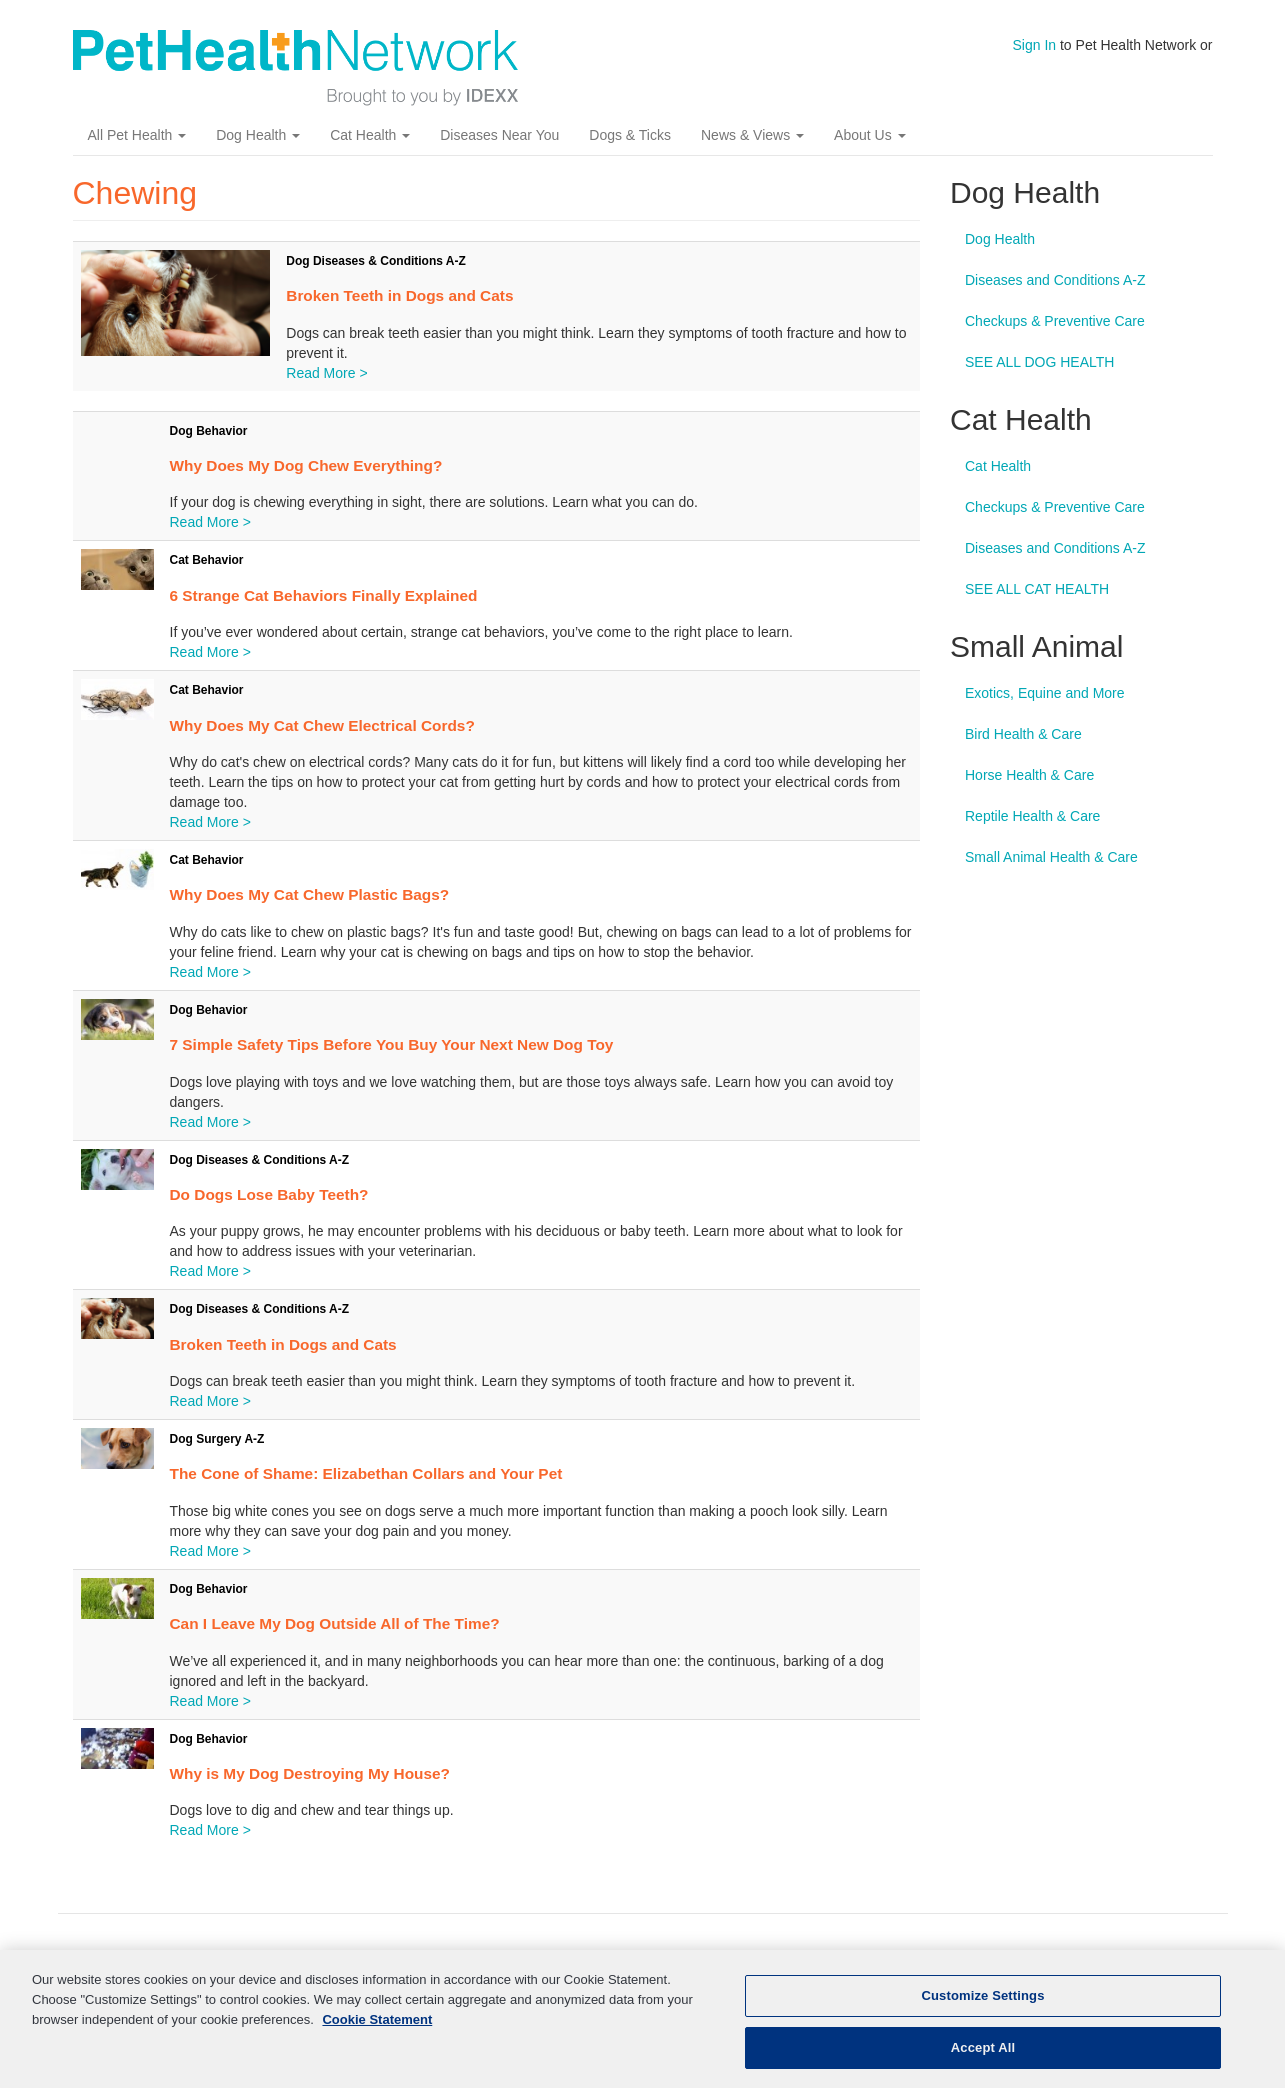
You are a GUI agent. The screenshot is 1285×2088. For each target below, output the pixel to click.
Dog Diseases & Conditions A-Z (376, 261)
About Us (869, 135)
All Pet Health (137, 135)
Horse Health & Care (1029, 775)
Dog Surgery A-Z (217, 1439)
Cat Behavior (207, 560)
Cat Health (370, 135)
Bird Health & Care (1023, 734)
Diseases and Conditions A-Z (1055, 280)
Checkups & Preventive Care (1055, 321)
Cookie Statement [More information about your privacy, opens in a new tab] (377, 2028)
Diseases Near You (499, 135)
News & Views (752, 135)
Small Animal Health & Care (1051, 857)
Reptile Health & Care (1032, 816)
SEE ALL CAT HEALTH (1037, 589)
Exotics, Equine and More (1045, 693)
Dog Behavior (209, 431)
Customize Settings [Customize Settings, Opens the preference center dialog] (983, 2005)
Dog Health (258, 135)
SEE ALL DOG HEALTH (1039, 362)
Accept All (983, 2057)
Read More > (326, 373)
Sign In (1035, 45)
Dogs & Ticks (630, 135)
